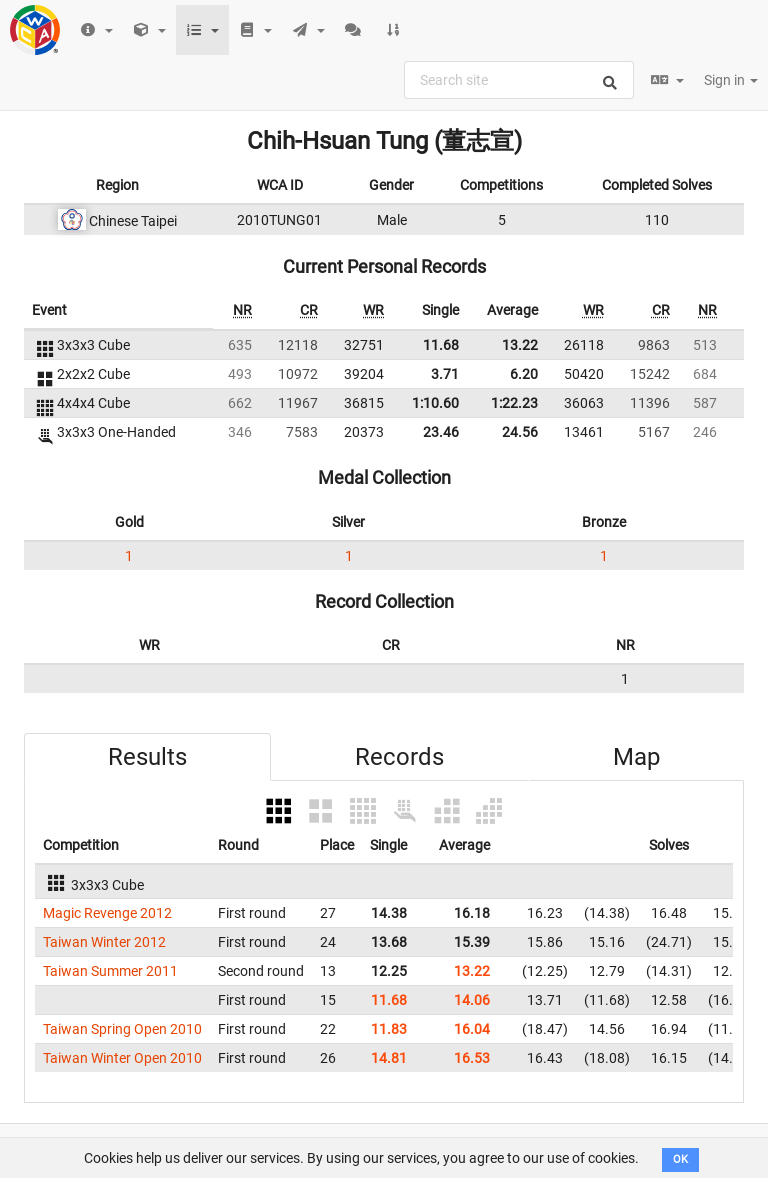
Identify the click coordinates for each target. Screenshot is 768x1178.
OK (680, 1159)
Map (636, 757)
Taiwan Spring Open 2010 (122, 1029)
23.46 (441, 432)
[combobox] (519, 80)
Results (147, 757)
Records (399, 757)
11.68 (441, 345)
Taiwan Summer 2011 (110, 971)
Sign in (731, 80)
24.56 (520, 432)
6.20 (524, 374)
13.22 (520, 345)
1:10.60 (435, 403)
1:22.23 (514, 403)
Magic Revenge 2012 (107, 913)
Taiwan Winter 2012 (104, 942)
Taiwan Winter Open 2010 (122, 1058)
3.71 (445, 374)
